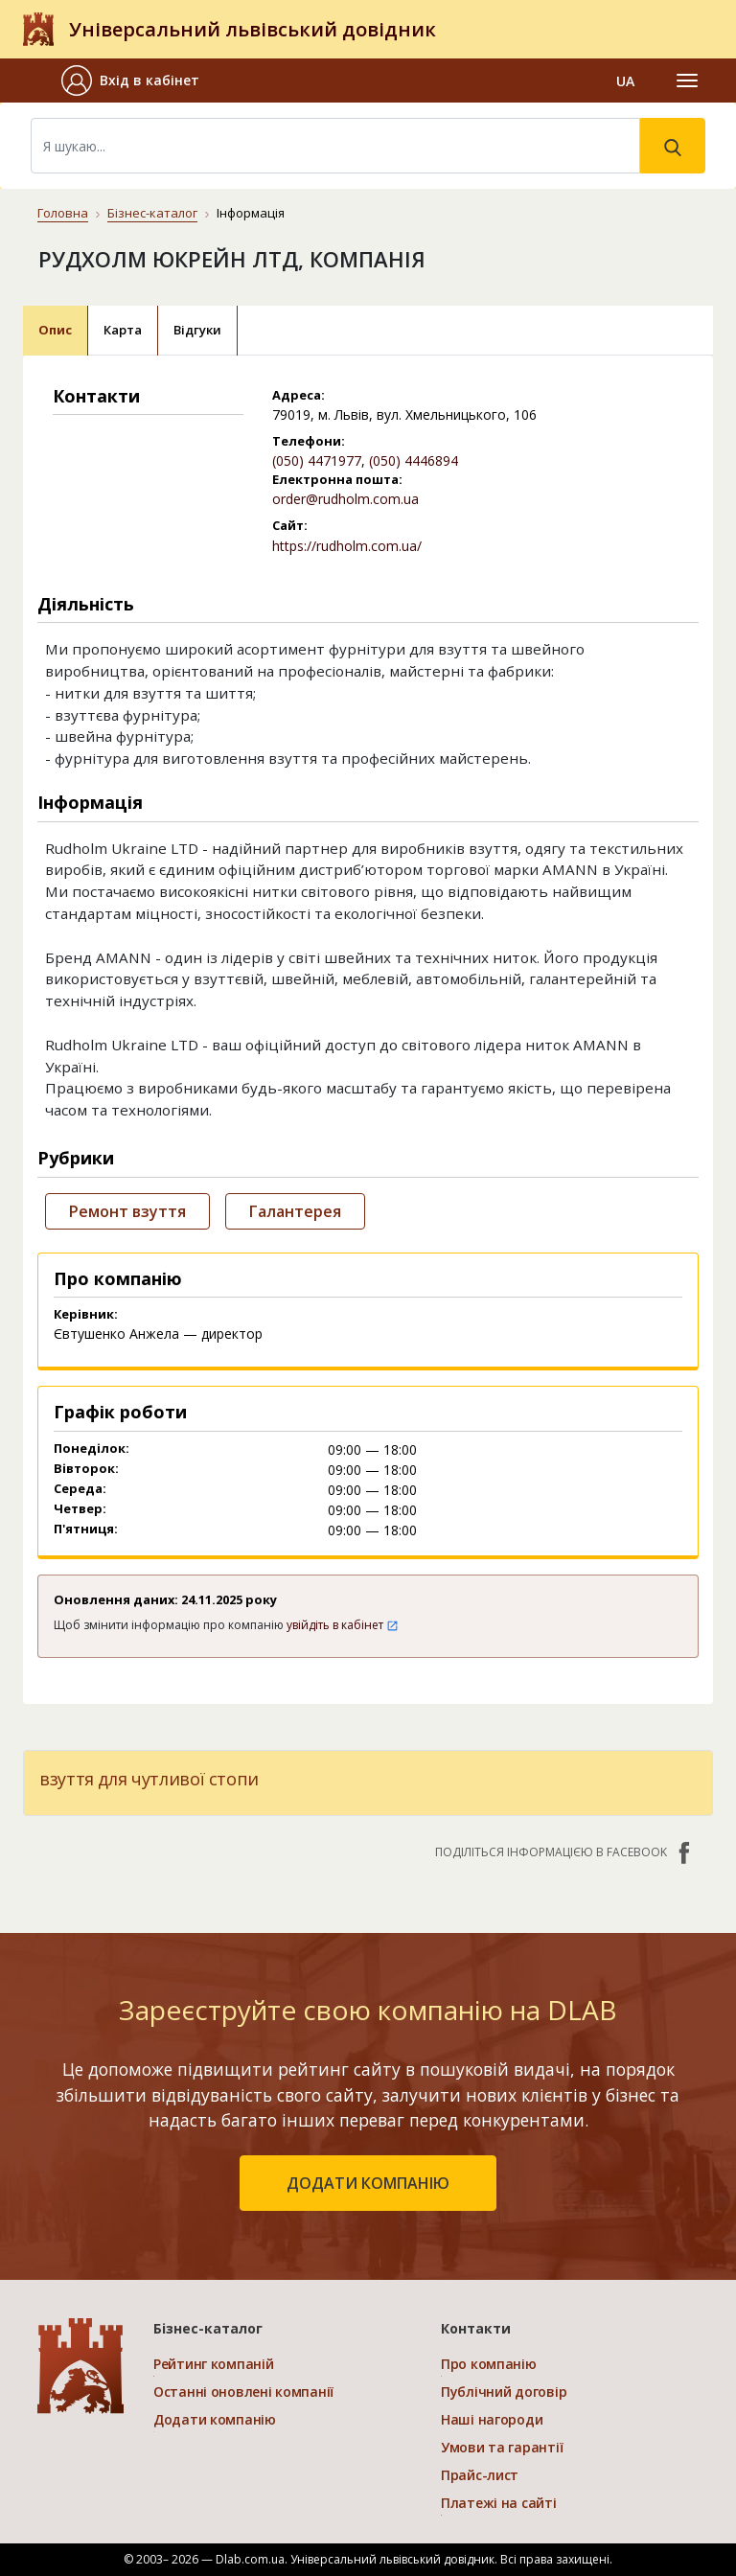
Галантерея (295, 1211)
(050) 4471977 (316, 460)
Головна (62, 212)
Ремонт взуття (127, 1211)
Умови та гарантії (502, 2447)
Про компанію (489, 2364)
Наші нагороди (491, 2419)
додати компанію (368, 2183)
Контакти (476, 2328)
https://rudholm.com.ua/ (347, 546)
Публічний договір (503, 2391)
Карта (123, 329)
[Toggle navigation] (687, 80)
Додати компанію (214, 2419)
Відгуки (197, 329)
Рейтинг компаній (213, 2364)
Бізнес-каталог (152, 212)
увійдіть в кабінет (343, 1625)
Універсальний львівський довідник (252, 29)
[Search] (335, 145)
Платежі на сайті (499, 2503)
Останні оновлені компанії (243, 2391)
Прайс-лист (479, 2475)
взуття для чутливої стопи (149, 1778)
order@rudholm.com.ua (345, 499)
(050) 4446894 (413, 460)
